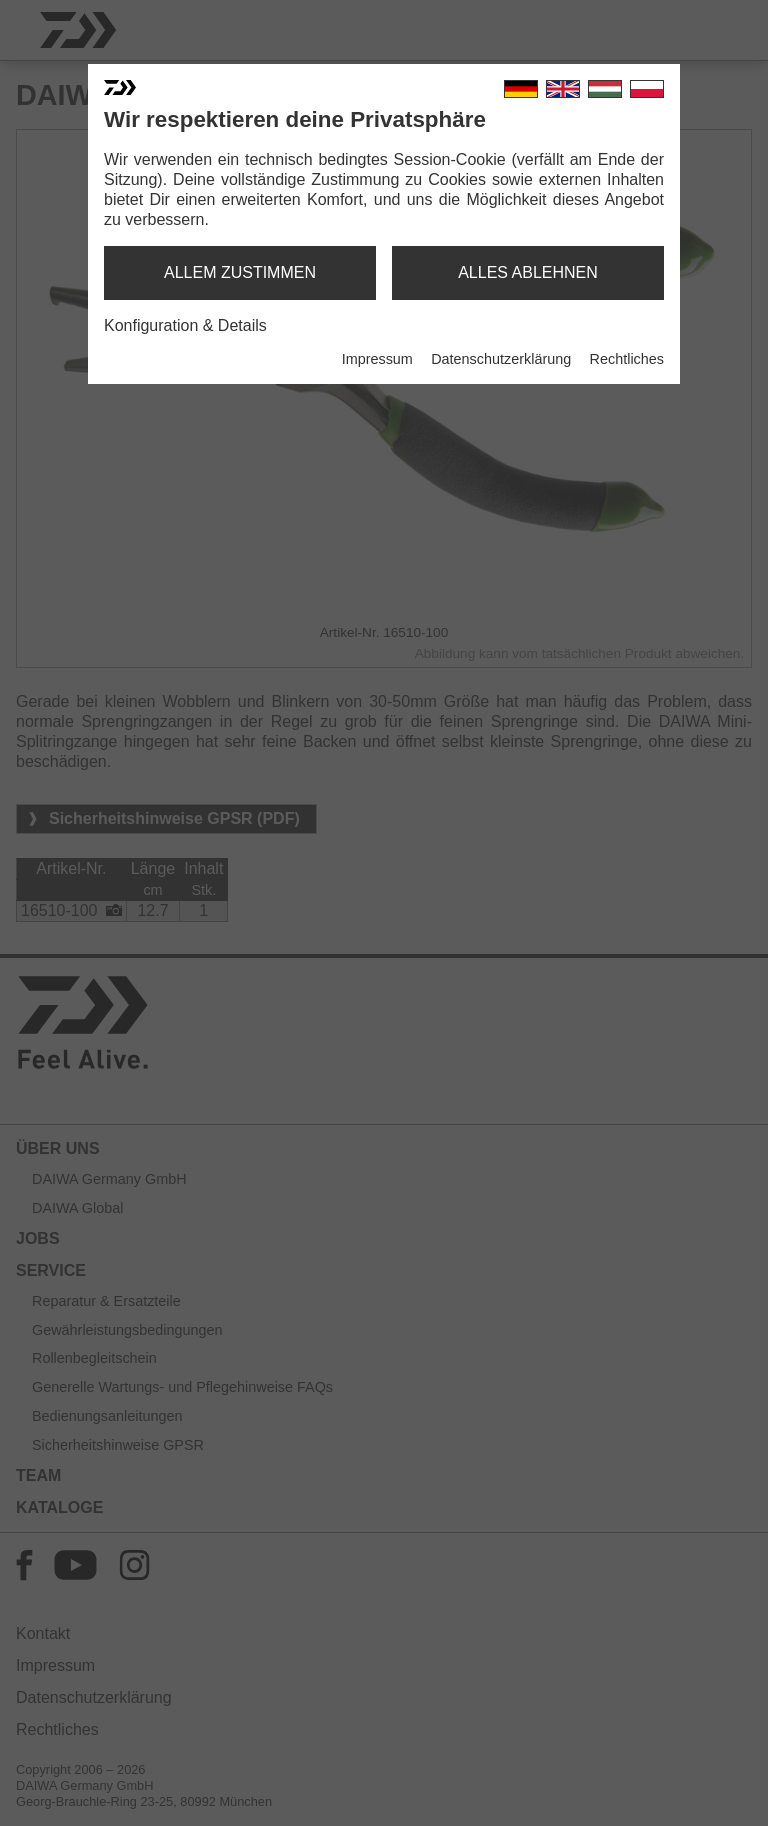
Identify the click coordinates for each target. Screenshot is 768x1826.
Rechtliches (627, 359)
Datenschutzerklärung (501, 359)
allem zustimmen (240, 272)
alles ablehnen (528, 272)
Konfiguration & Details (185, 325)
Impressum (377, 359)
